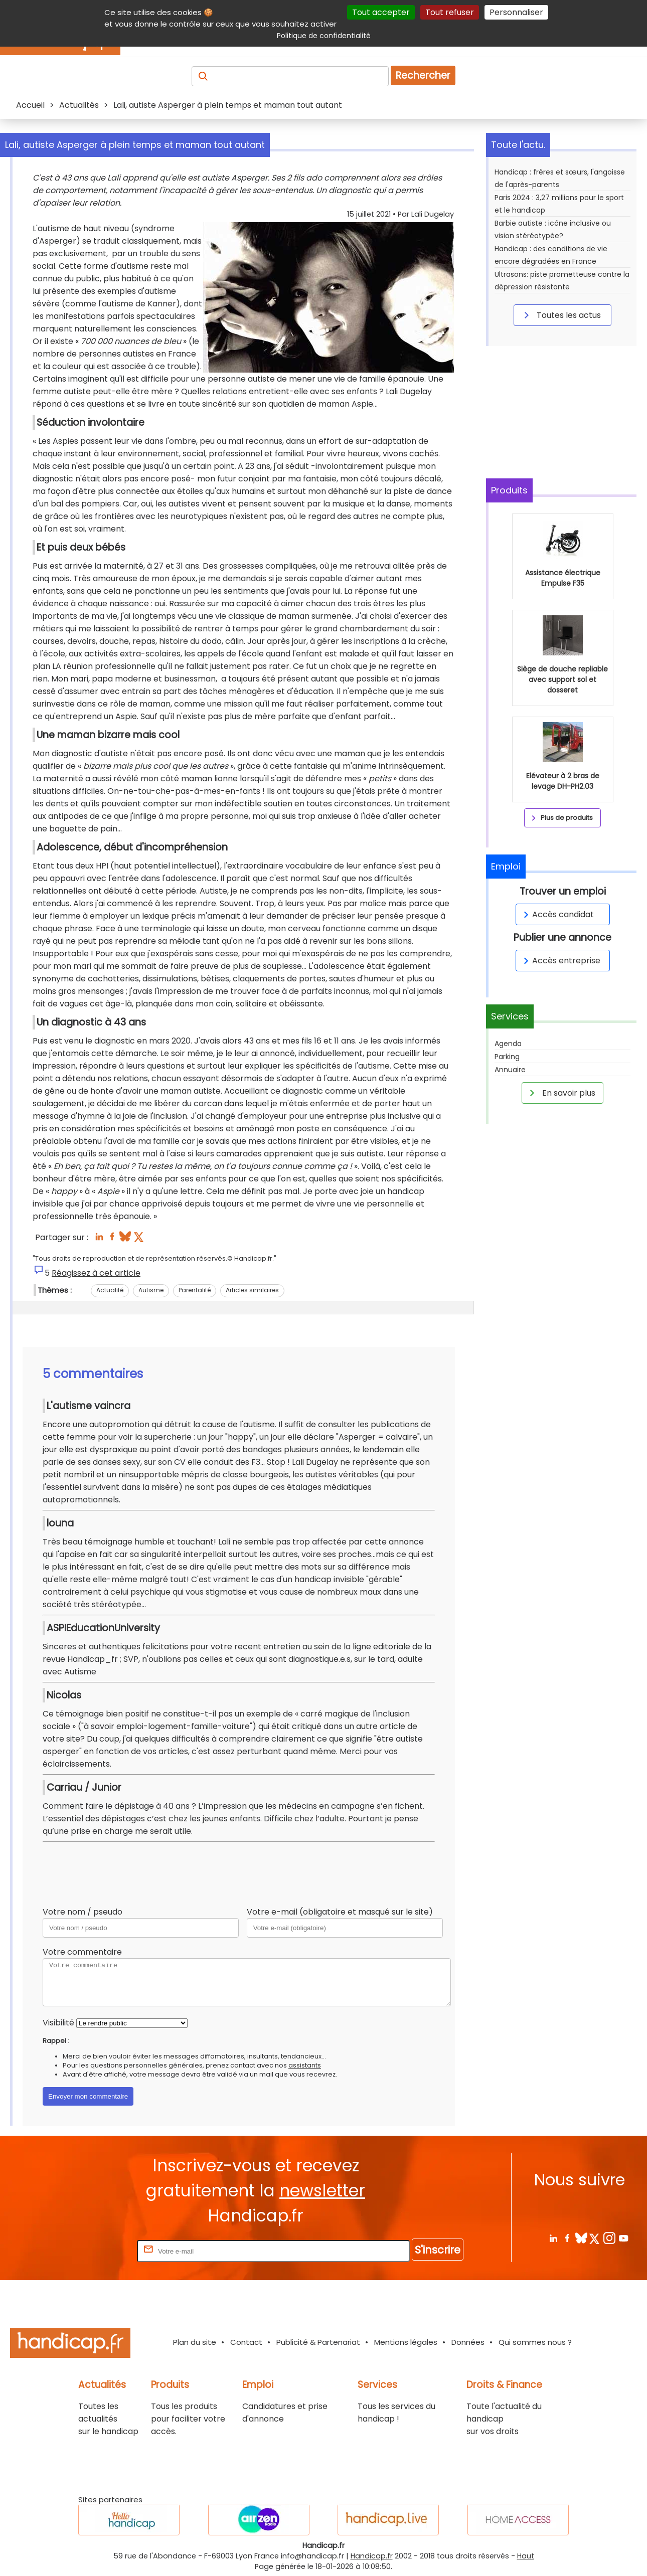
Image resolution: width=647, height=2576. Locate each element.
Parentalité (195, 1290)
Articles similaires (252, 1290)
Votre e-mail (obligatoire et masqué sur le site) (340, 1912)
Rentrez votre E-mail (95, 2251)
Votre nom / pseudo (82, 1912)
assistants (304, 2065)
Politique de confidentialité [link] (324, 36)
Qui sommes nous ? (535, 2342)
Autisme (151, 1290)
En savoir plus (560, 1093)
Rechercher (423, 75)
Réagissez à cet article (96, 1273)
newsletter (322, 2190)
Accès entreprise (560, 960)
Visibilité (58, 2022)
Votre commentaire (82, 1952)
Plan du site (194, 2342)
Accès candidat (557, 914)
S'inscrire (437, 2250)
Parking (507, 1057)
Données (467, 2342)
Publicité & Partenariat (318, 2342)
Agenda (508, 1044)
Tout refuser (449, 12)
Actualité (109, 1290)
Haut (525, 2556)
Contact (246, 2342)
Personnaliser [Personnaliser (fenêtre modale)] (516, 12)
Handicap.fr (372, 2556)
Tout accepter (381, 12)
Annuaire (510, 1070)
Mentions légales (405, 2342)
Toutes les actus (561, 315)
